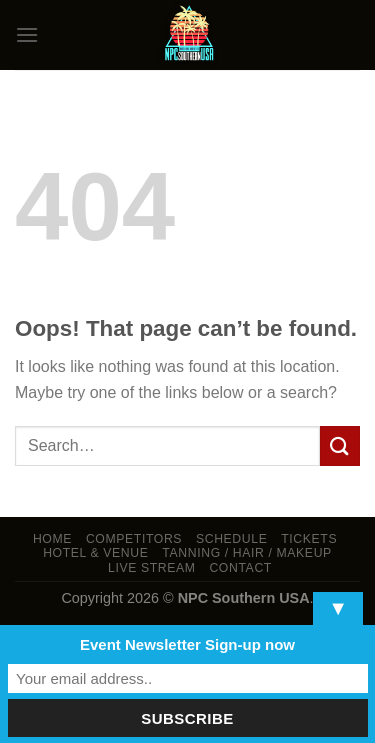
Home (52, 539)
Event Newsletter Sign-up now (187, 644)
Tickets (309, 539)
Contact (240, 568)
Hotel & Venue (95, 553)
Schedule (232, 539)
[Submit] (340, 445)
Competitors (134, 539)
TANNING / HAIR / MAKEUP (247, 553)
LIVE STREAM (152, 568)
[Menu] (27, 34)
